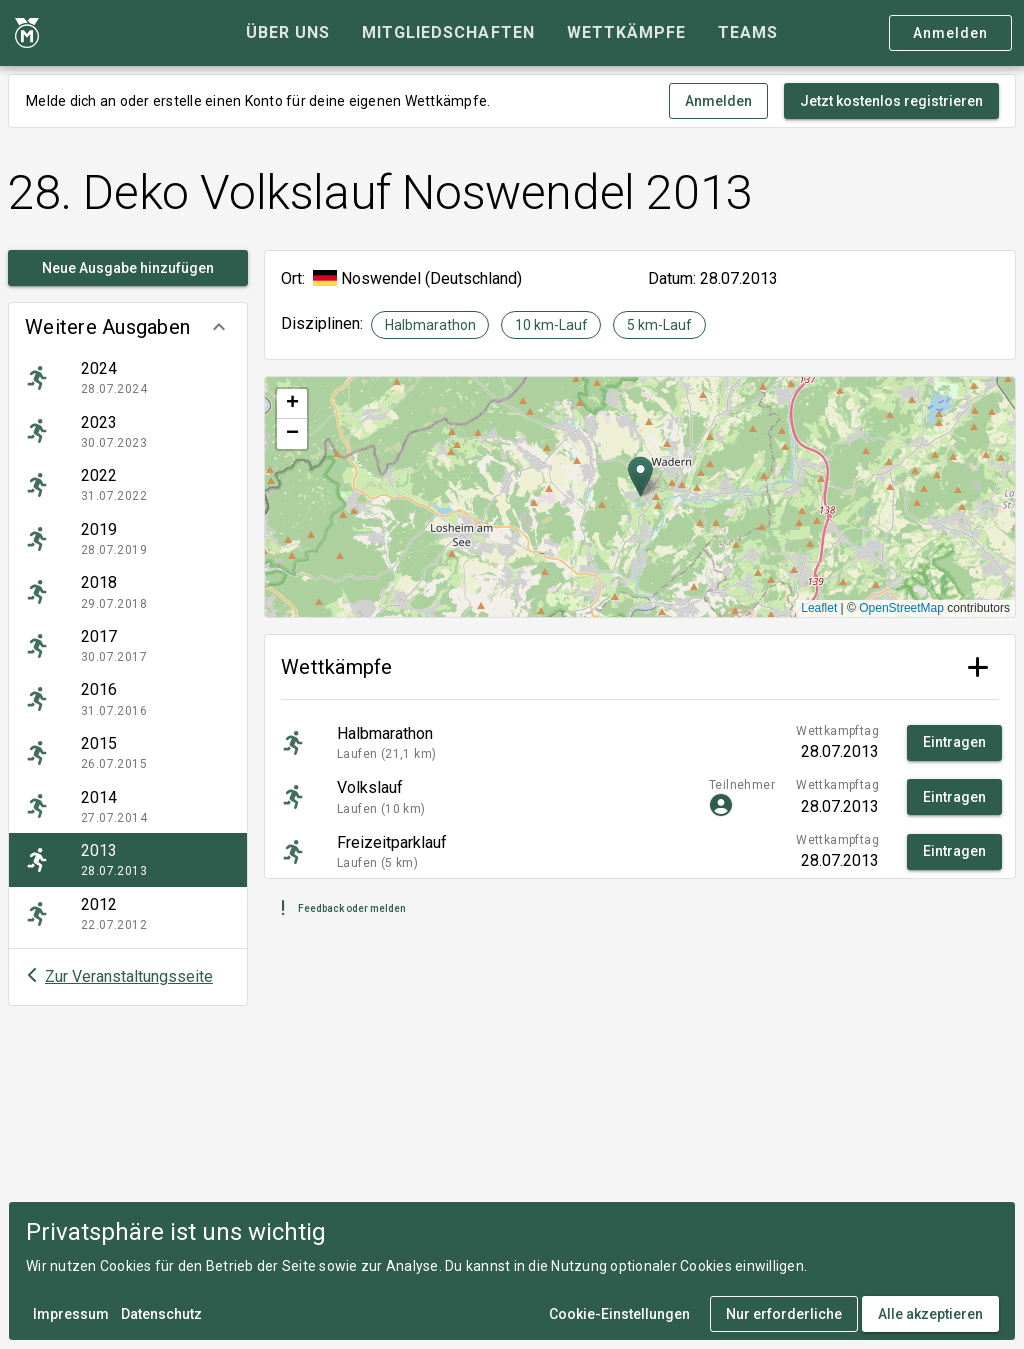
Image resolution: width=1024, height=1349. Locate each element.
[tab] (288, 33)
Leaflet (819, 608)
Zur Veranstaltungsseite (129, 976)
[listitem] (128, 378)
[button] (128, 327)
